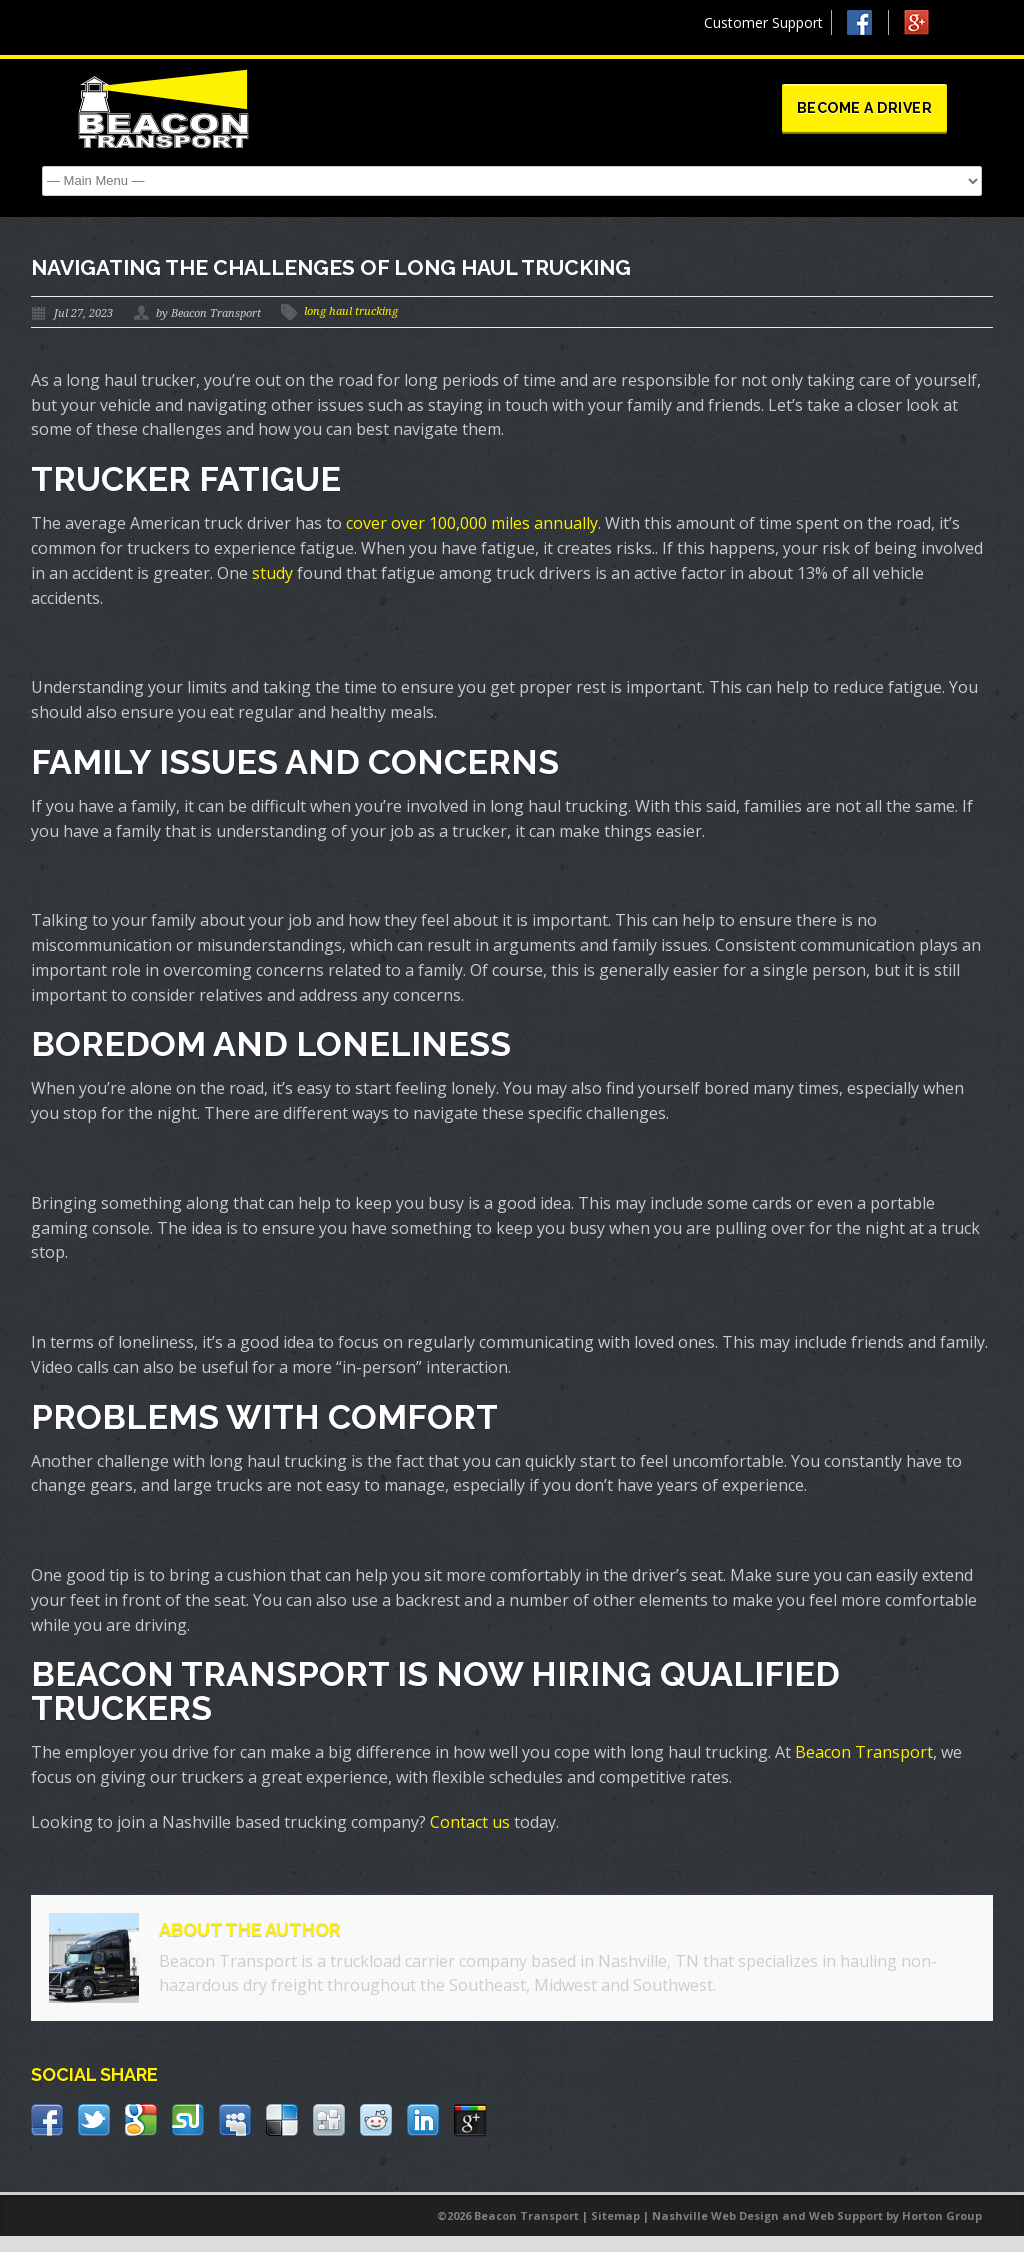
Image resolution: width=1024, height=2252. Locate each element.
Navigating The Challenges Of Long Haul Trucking (331, 267)
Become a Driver (865, 108)
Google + (925, 27)
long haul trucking (351, 311)
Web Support (846, 2215)
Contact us (470, 1822)
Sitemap (615, 2215)
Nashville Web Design (715, 2215)
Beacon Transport (864, 1752)
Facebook (868, 22)
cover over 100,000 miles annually (472, 523)
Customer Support (763, 22)
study (272, 573)
